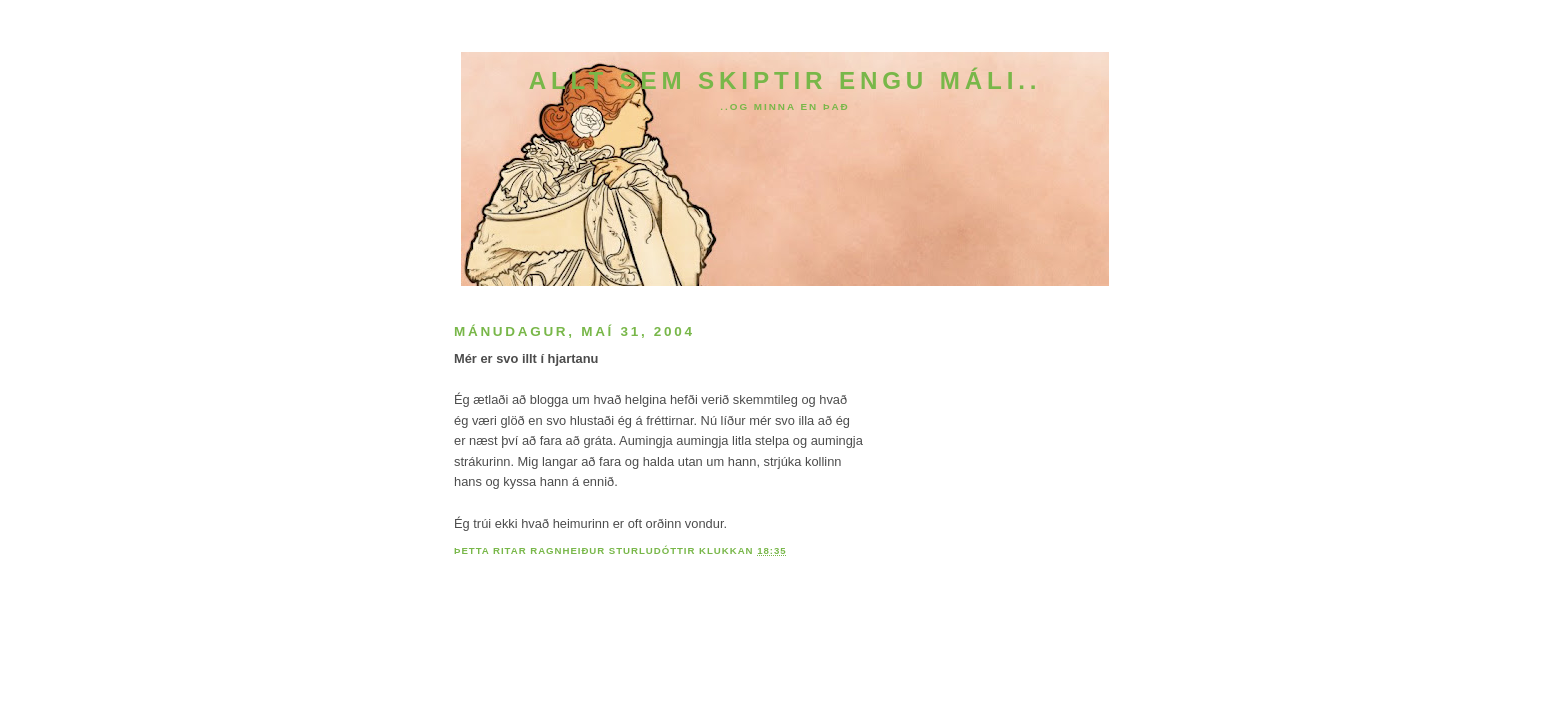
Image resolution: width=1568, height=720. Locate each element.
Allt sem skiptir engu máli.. (785, 80)
